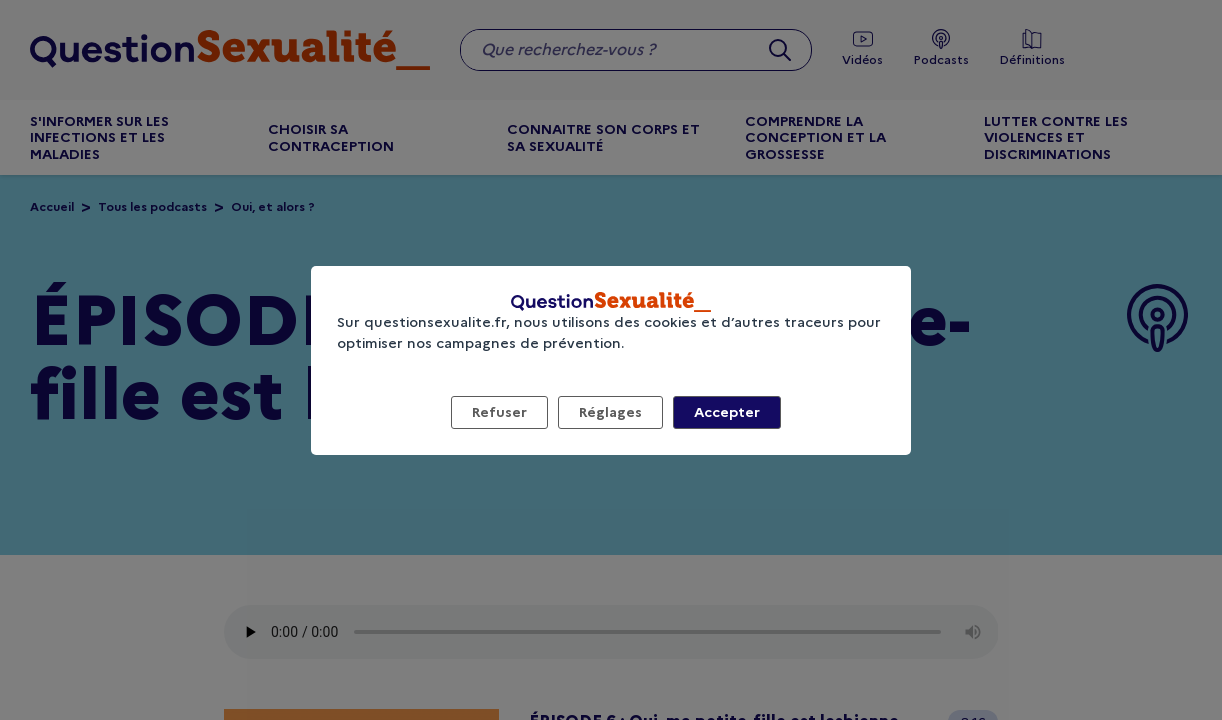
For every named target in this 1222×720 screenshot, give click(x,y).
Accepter (727, 412)
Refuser (499, 412)
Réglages (610, 412)
